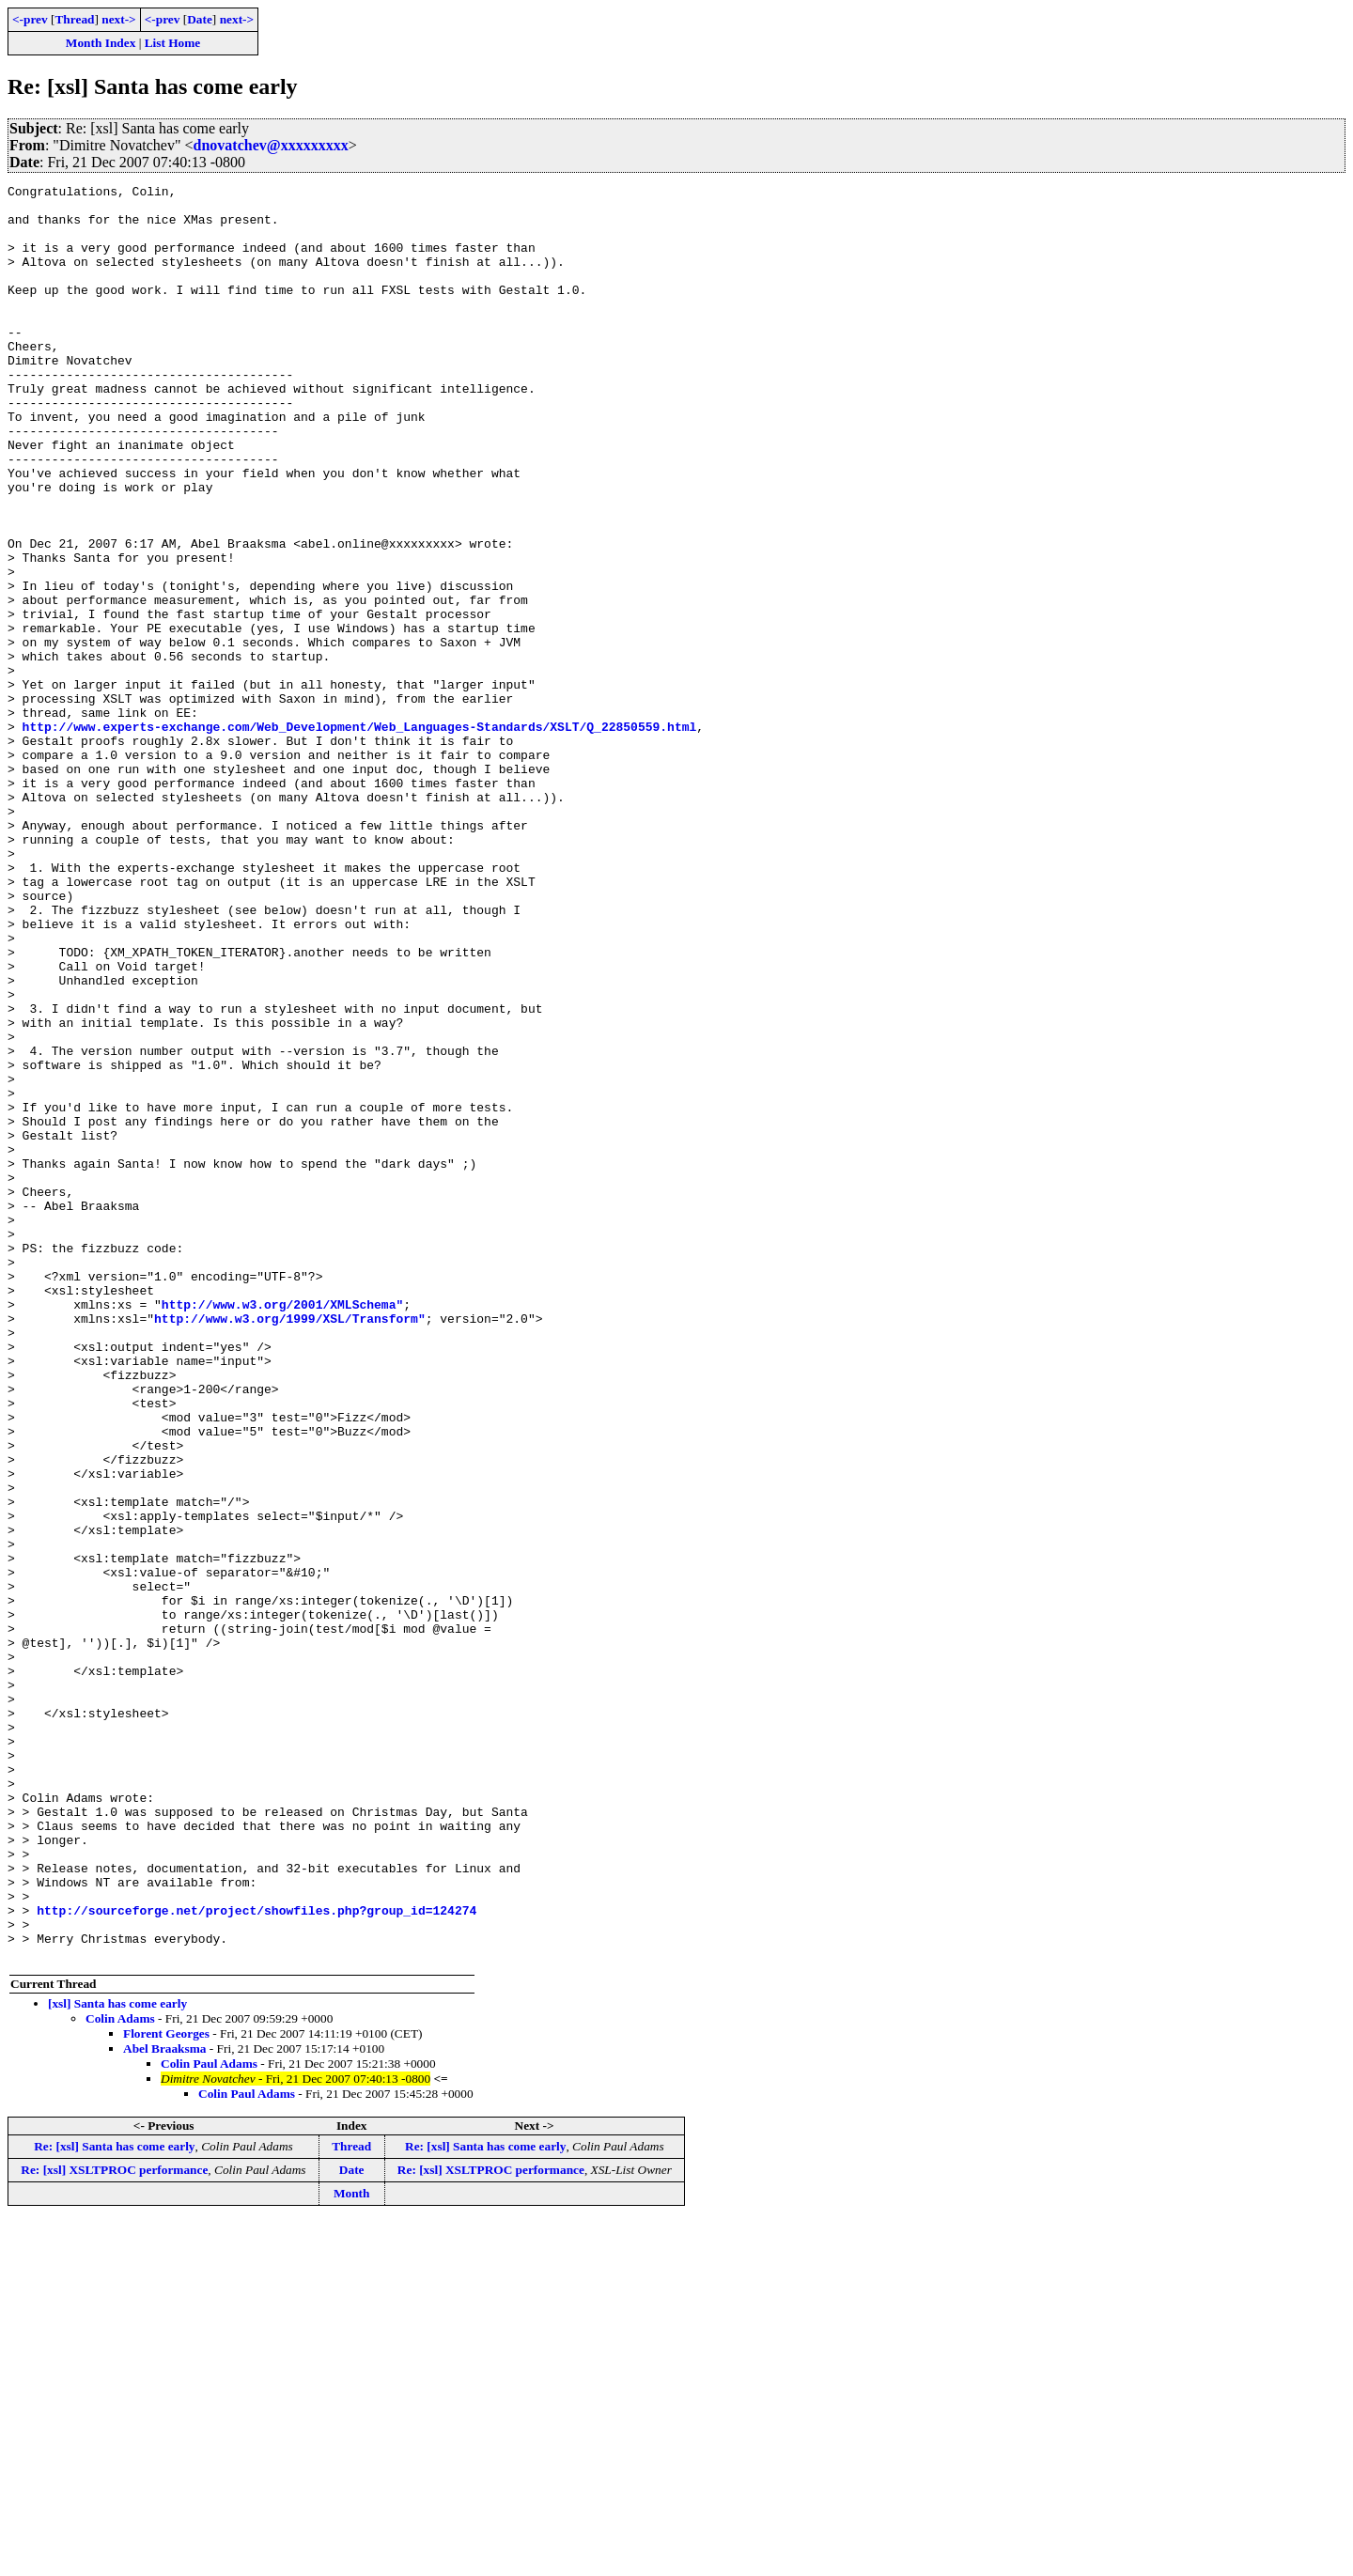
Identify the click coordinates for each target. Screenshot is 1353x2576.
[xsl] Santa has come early (117, 2358)
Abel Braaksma (165, 2404)
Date (199, 19)
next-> (118, 19)
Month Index (100, 43)
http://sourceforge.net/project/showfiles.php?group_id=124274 (256, 2256)
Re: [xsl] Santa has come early (114, 2501)
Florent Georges (166, 2389)
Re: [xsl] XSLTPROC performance (114, 2525)
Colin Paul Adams (209, 2419)
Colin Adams (120, 2374)
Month (352, 2548)
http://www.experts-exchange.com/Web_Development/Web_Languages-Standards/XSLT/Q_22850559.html (360, 836)
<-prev (30, 19)
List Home (173, 43)
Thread (74, 19)
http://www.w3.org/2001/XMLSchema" (282, 1529)
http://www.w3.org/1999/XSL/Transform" (290, 1546)
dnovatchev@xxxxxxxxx (271, 145)
